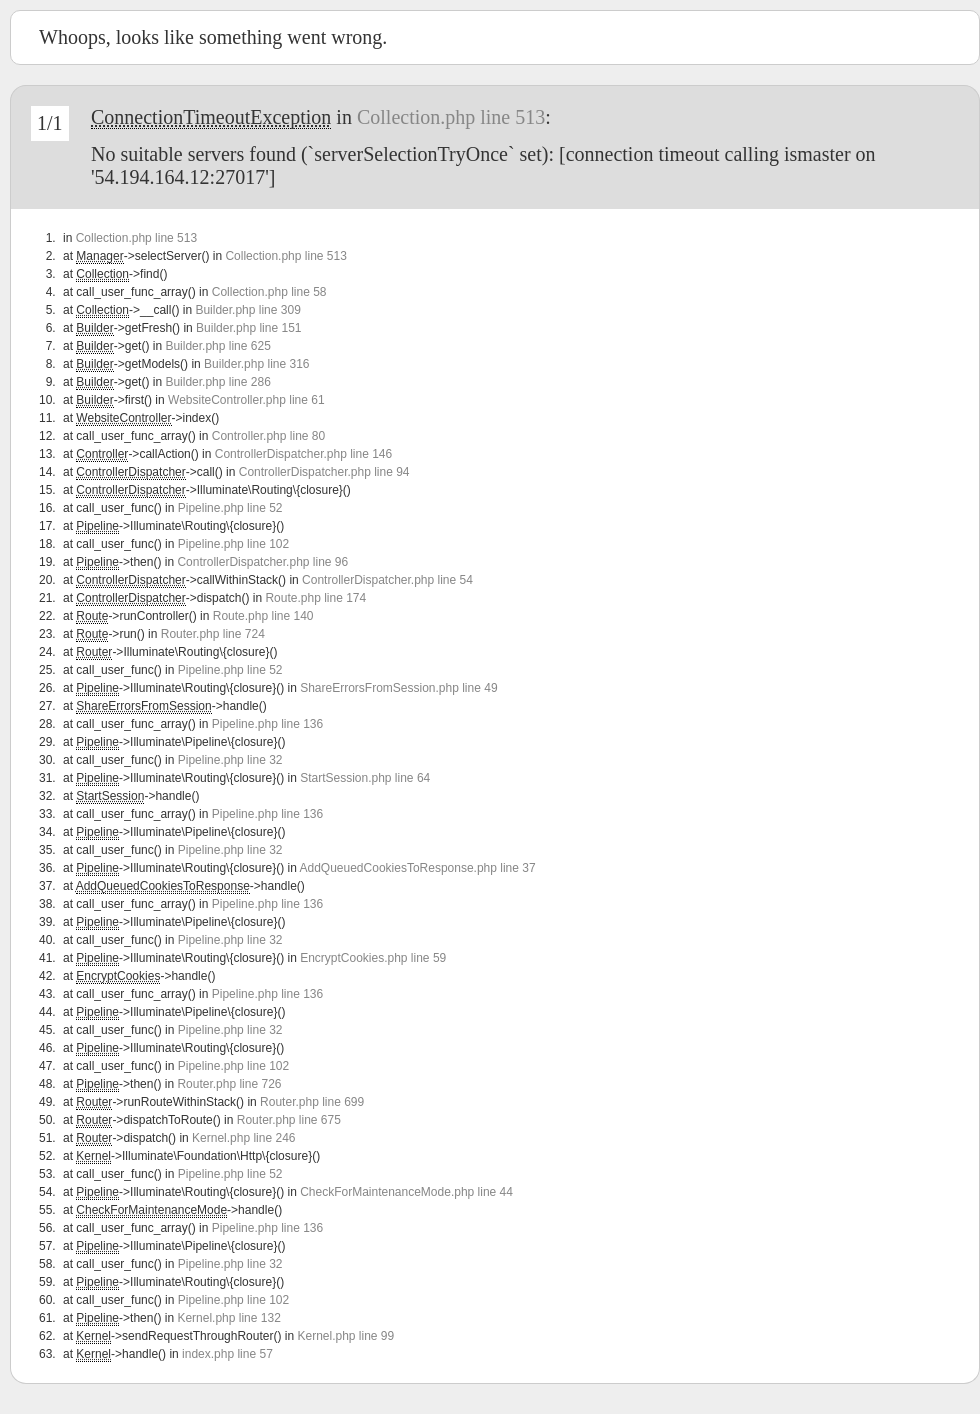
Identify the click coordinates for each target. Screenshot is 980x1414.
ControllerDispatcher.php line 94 (324, 472)
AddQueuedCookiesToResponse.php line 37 (417, 868)
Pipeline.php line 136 (267, 724)
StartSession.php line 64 (365, 778)
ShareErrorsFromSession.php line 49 (398, 688)
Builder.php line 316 (256, 364)
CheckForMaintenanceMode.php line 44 (406, 1192)
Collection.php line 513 (451, 117)
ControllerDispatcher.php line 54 (387, 580)
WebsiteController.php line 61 (246, 400)
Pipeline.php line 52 (230, 508)
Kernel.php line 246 (243, 1138)
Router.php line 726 (229, 1084)
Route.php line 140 (263, 616)
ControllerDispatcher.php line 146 (303, 454)
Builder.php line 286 (217, 382)
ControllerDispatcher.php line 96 (262, 562)
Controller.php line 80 (268, 436)
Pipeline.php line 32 (230, 760)
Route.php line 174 (315, 598)
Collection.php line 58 (269, 292)
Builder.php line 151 (248, 328)
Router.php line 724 (213, 634)
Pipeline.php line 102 (233, 544)
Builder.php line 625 (217, 346)
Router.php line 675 (289, 1120)
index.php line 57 (227, 1354)
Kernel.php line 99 (345, 1336)
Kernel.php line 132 (228, 1318)
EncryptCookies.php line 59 (373, 958)
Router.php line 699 (312, 1102)
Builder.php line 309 (247, 310)
